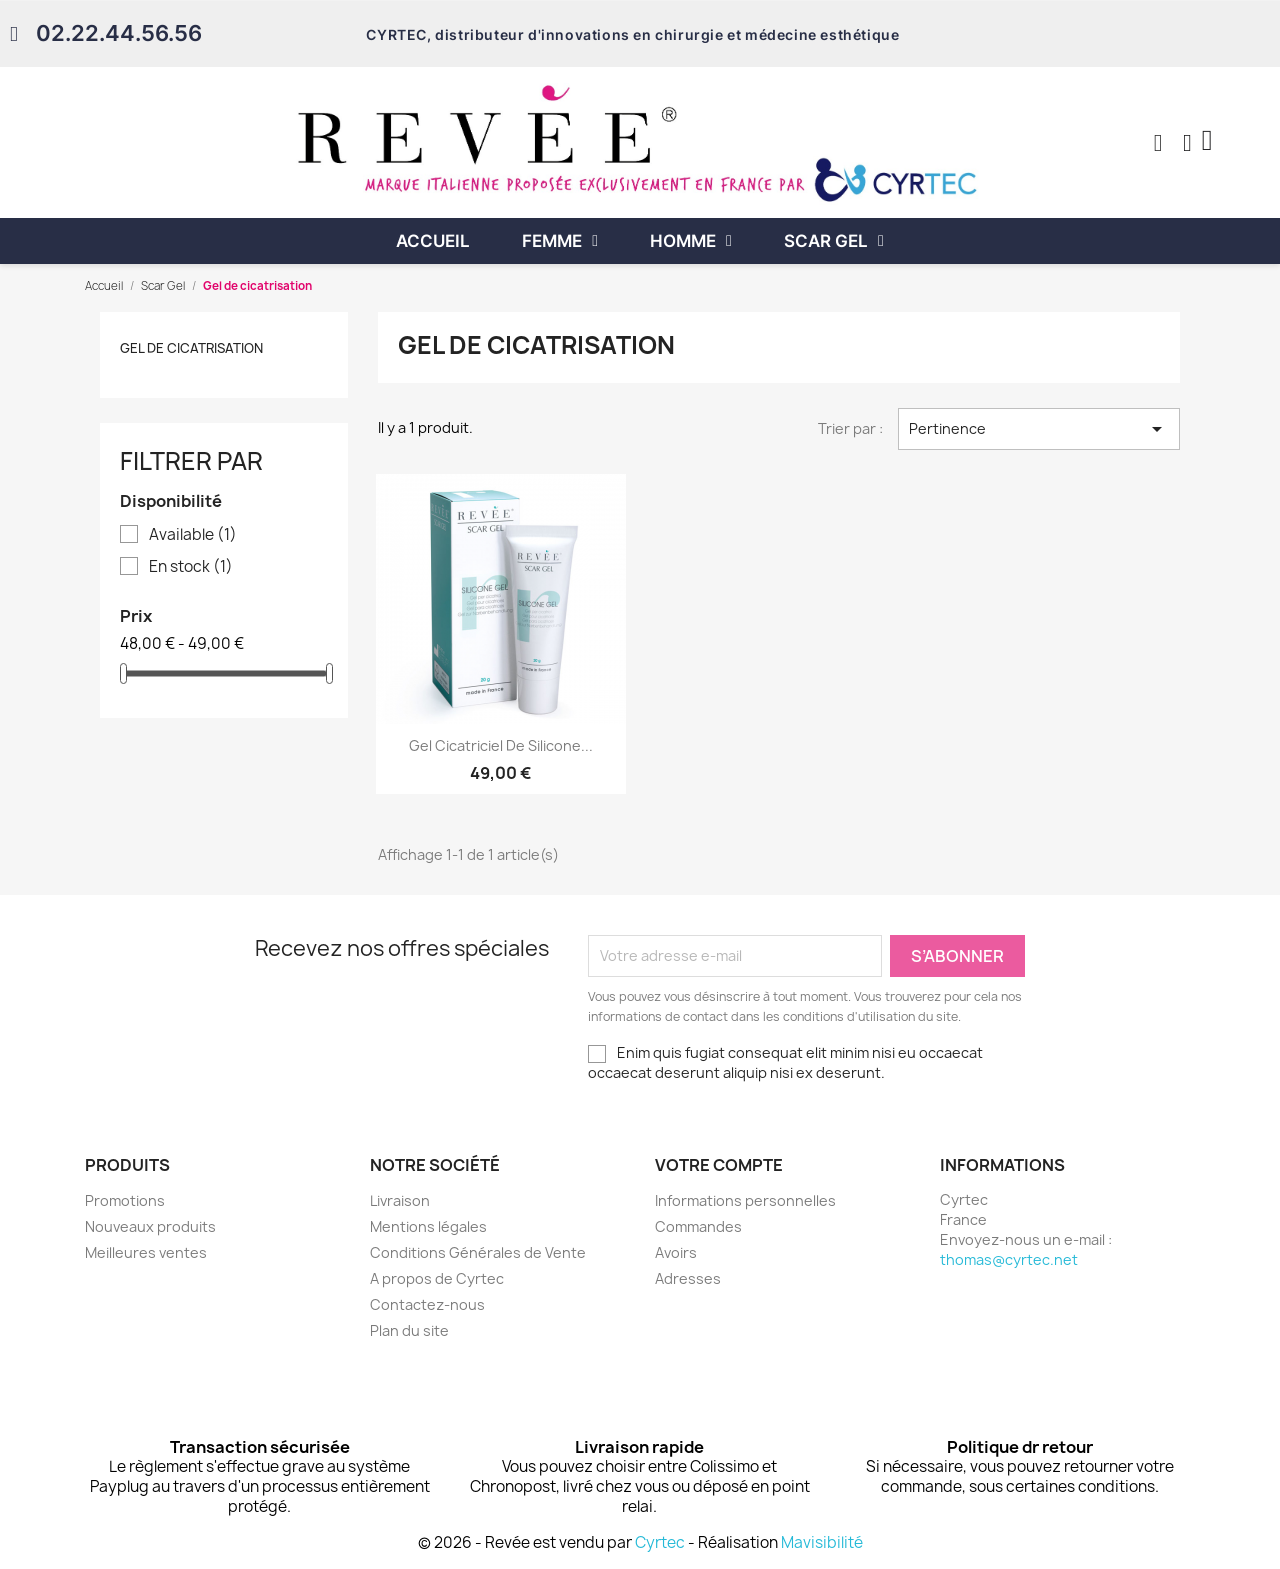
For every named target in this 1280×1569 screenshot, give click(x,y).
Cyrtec (660, 1542)
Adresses (688, 1278)
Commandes (698, 1226)
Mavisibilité (822, 1542)
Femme (560, 241)
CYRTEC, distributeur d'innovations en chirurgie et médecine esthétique (632, 34)
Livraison (400, 1200)
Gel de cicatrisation (191, 348)
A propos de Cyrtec (437, 1278)
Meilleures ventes (146, 1252)
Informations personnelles (745, 1200)
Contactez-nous (427, 1304)
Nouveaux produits (150, 1226)
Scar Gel (834, 241)
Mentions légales (428, 1226)
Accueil (433, 241)
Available (193, 535)
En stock (191, 567)
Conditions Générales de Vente (478, 1252)
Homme (691, 241)
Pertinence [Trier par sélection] (1039, 429)
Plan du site (409, 1330)
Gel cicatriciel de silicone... (501, 745)
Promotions (125, 1200)
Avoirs (676, 1252)
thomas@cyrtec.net (1009, 1259)
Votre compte (719, 1165)
